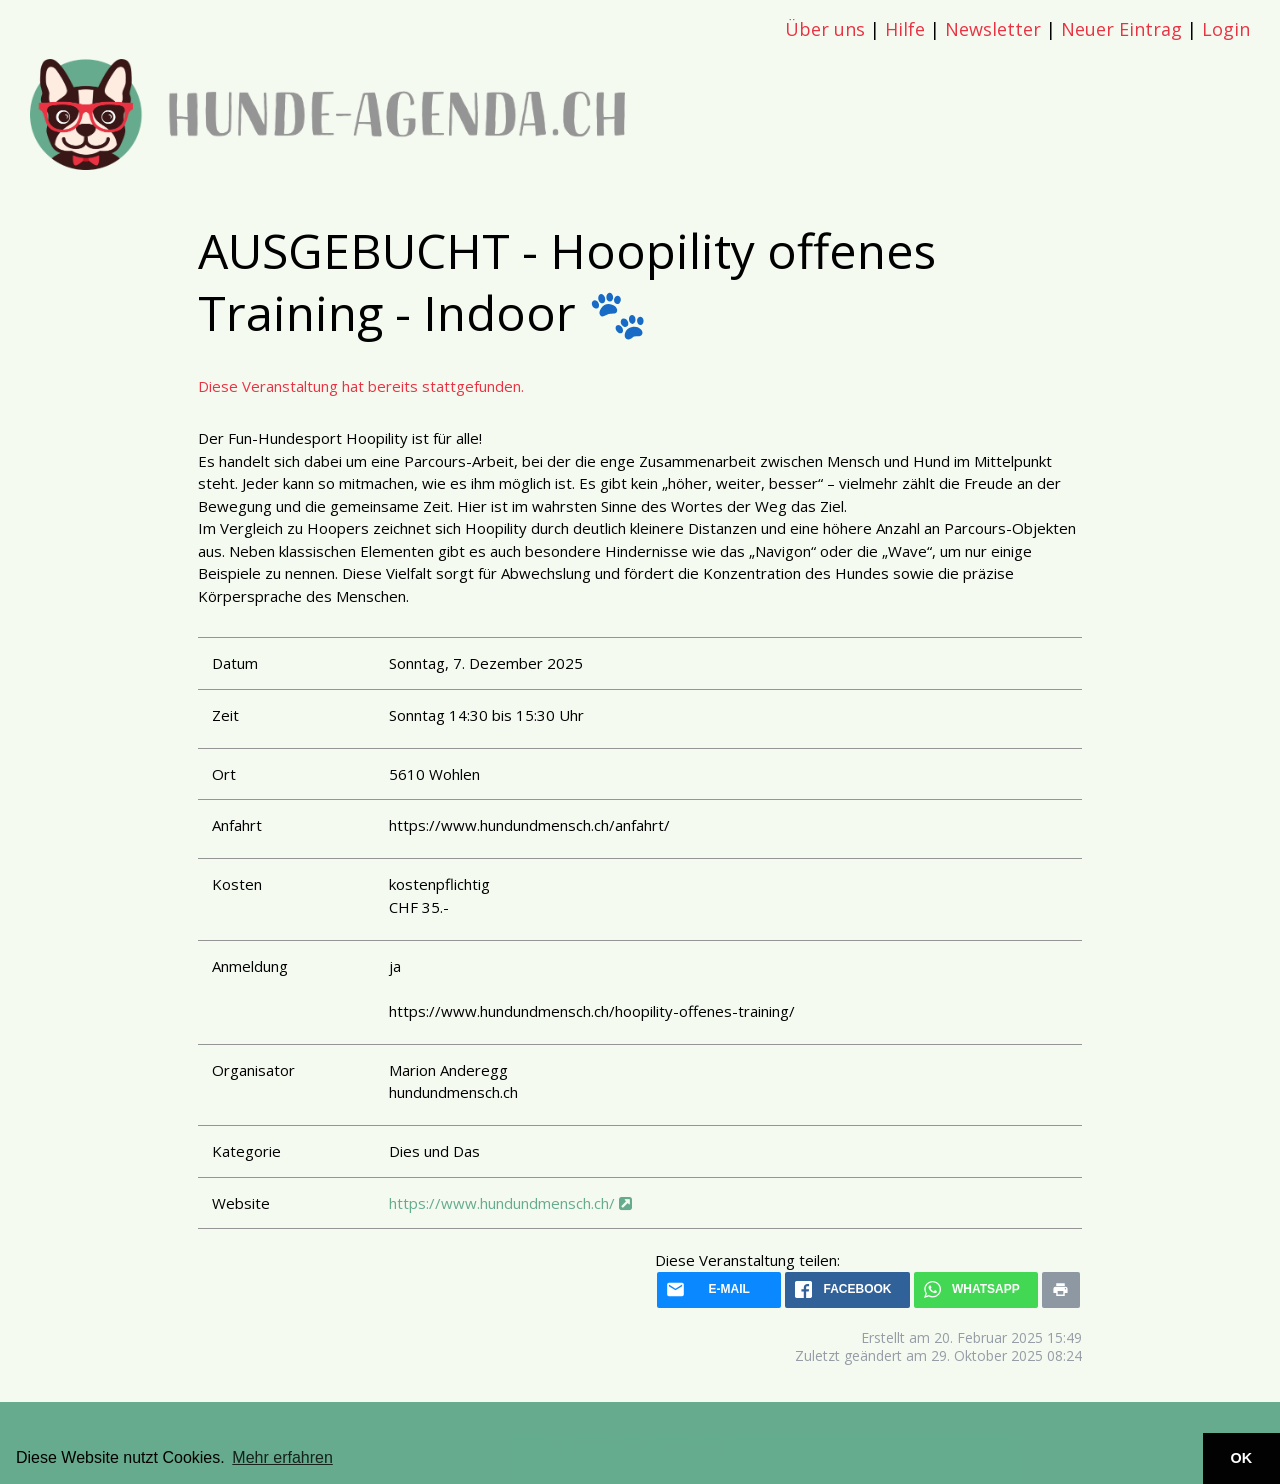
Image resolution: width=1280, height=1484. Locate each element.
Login (1226, 29)
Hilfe (905, 29)
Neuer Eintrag (1121, 29)
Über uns (825, 29)
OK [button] (1242, 1458)
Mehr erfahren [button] (282, 1457)
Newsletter (993, 29)
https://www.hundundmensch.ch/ (510, 1203)
